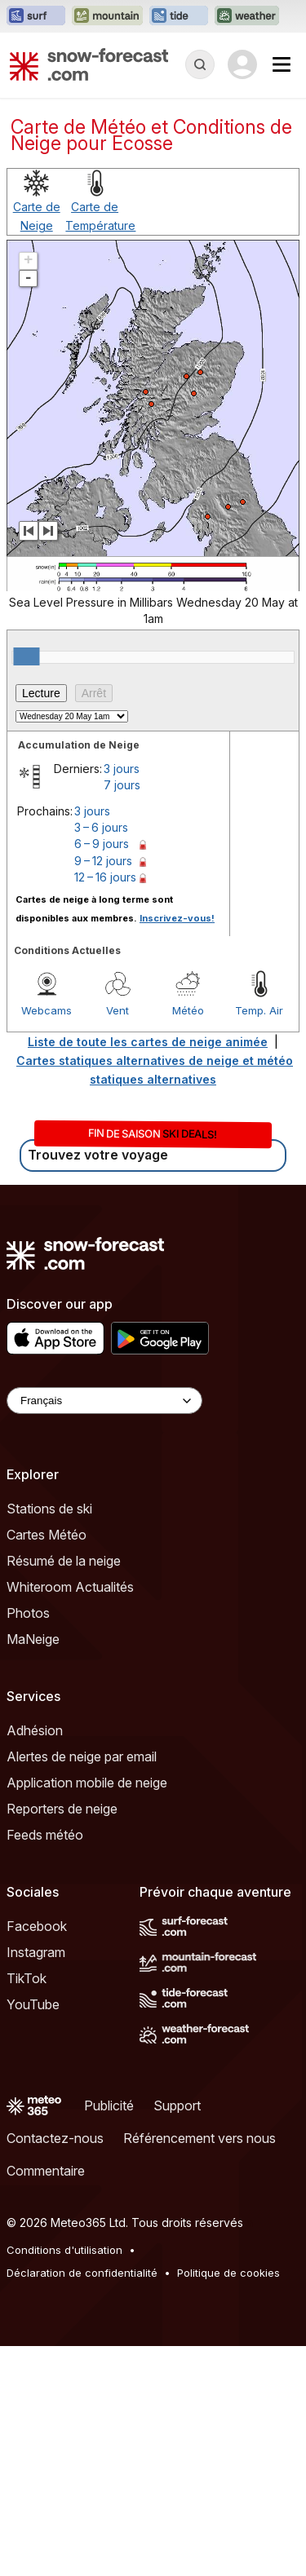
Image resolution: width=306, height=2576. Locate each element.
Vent (117, 1010)
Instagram (36, 1952)
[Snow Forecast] (89, 64)
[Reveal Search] (200, 64)
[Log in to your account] (242, 64)
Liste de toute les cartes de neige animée (148, 1042)
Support (177, 2105)
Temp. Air (259, 1010)
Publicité (109, 2105)
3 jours (122, 768)
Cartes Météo (46, 1535)
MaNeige (33, 1639)
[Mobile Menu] (281, 64)
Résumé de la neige (64, 1561)
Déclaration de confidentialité (82, 2272)
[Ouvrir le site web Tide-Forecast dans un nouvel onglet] (178, 16)
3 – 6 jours (101, 827)
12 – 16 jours (105, 877)
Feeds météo (45, 1835)
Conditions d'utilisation (64, 2249)
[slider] (26, 656)
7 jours (122, 785)
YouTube (33, 2004)
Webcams (46, 1010)
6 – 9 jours (101, 844)
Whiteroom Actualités (70, 1587)
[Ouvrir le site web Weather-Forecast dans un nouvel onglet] (247, 16)
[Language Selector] (104, 1400)
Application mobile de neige (87, 1782)
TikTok (27, 1978)
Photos (28, 1613)
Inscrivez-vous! (177, 918)
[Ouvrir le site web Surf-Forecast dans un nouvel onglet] (36, 16)
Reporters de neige (62, 1809)
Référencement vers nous (199, 2138)
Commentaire (46, 2171)
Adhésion (35, 1730)
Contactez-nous (55, 2138)
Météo (188, 1010)
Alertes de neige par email (82, 1756)
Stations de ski (49, 1508)
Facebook (37, 1926)
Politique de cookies (228, 2272)
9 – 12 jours (103, 861)
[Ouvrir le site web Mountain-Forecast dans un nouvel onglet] (107, 16)
